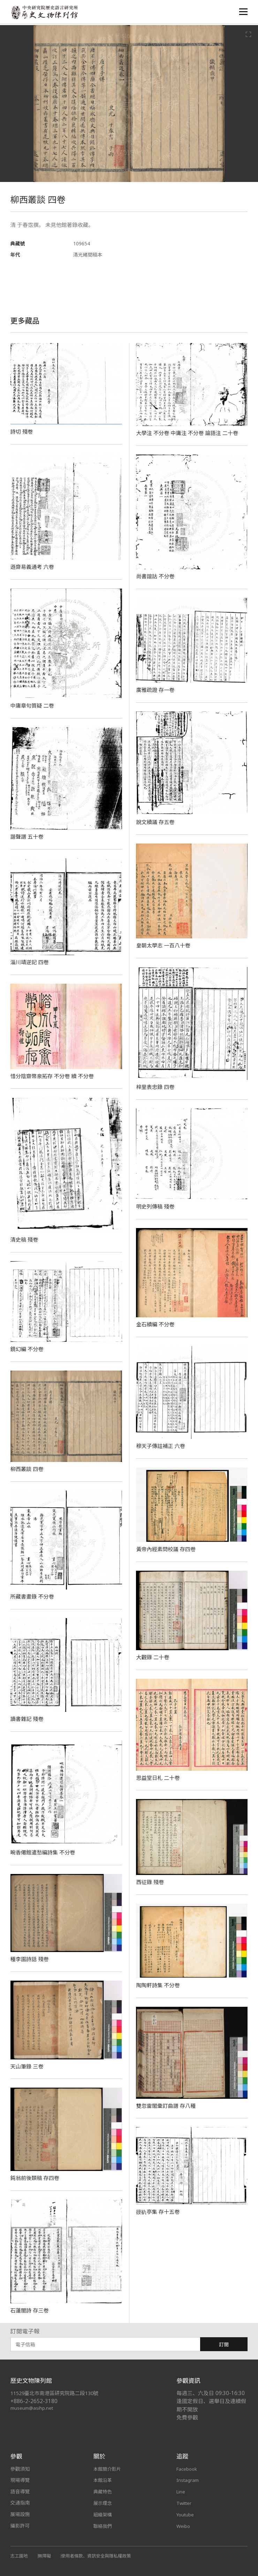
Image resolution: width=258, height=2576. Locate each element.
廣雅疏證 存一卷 (156, 690)
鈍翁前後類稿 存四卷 (36, 2178)
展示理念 (103, 2502)
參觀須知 (20, 2469)
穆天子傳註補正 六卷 (162, 1446)
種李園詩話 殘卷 (30, 1959)
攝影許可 (20, 2525)
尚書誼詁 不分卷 (156, 576)
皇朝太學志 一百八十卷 (165, 945)
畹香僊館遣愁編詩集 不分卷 (44, 1852)
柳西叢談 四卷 (28, 1469)
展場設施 (20, 2514)
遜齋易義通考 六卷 (33, 567)
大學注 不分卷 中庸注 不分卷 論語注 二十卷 (190, 433)
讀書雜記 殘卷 (28, 1719)
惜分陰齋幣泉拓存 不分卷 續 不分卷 (54, 1076)
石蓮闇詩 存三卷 (30, 2310)
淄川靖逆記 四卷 (30, 962)
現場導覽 (20, 2480)
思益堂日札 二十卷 (159, 1778)
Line (181, 2491)
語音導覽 (20, 2491)
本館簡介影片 (108, 2469)
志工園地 (19, 2555)
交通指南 (20, 2502)
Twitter (184, 2502)
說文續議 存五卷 (156, 822)
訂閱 (224, 2344)
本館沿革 (103, 2480)
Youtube (185, 2514)
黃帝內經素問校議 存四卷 (167, 1549)
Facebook (187, 2469)
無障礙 (46, 2555)
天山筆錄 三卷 (28, 2066)
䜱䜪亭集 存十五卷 (159, 2212)
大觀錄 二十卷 (153, 1657)
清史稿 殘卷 (25, 1239)
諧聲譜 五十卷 (28, 836)
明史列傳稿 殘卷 (156, 1206)
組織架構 (103, 2514)
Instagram (188, 2480)
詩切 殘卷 (22, 431)
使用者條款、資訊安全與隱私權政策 (100, 2555)
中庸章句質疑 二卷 (33, 705)
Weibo (183, 2525)
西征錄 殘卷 (150, 1882)
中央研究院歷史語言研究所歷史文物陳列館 (45, 12)
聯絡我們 (103, 2525)
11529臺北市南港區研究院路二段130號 (57, 2393)
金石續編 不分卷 (156, 1324)
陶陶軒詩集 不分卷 (159, 1985)
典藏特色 (103, 2491)
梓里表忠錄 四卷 (156, 1087)
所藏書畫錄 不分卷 (33, 1596)
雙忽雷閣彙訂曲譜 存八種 (167, 2106)
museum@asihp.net (32, 2407)
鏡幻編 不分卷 (28, 1349)
